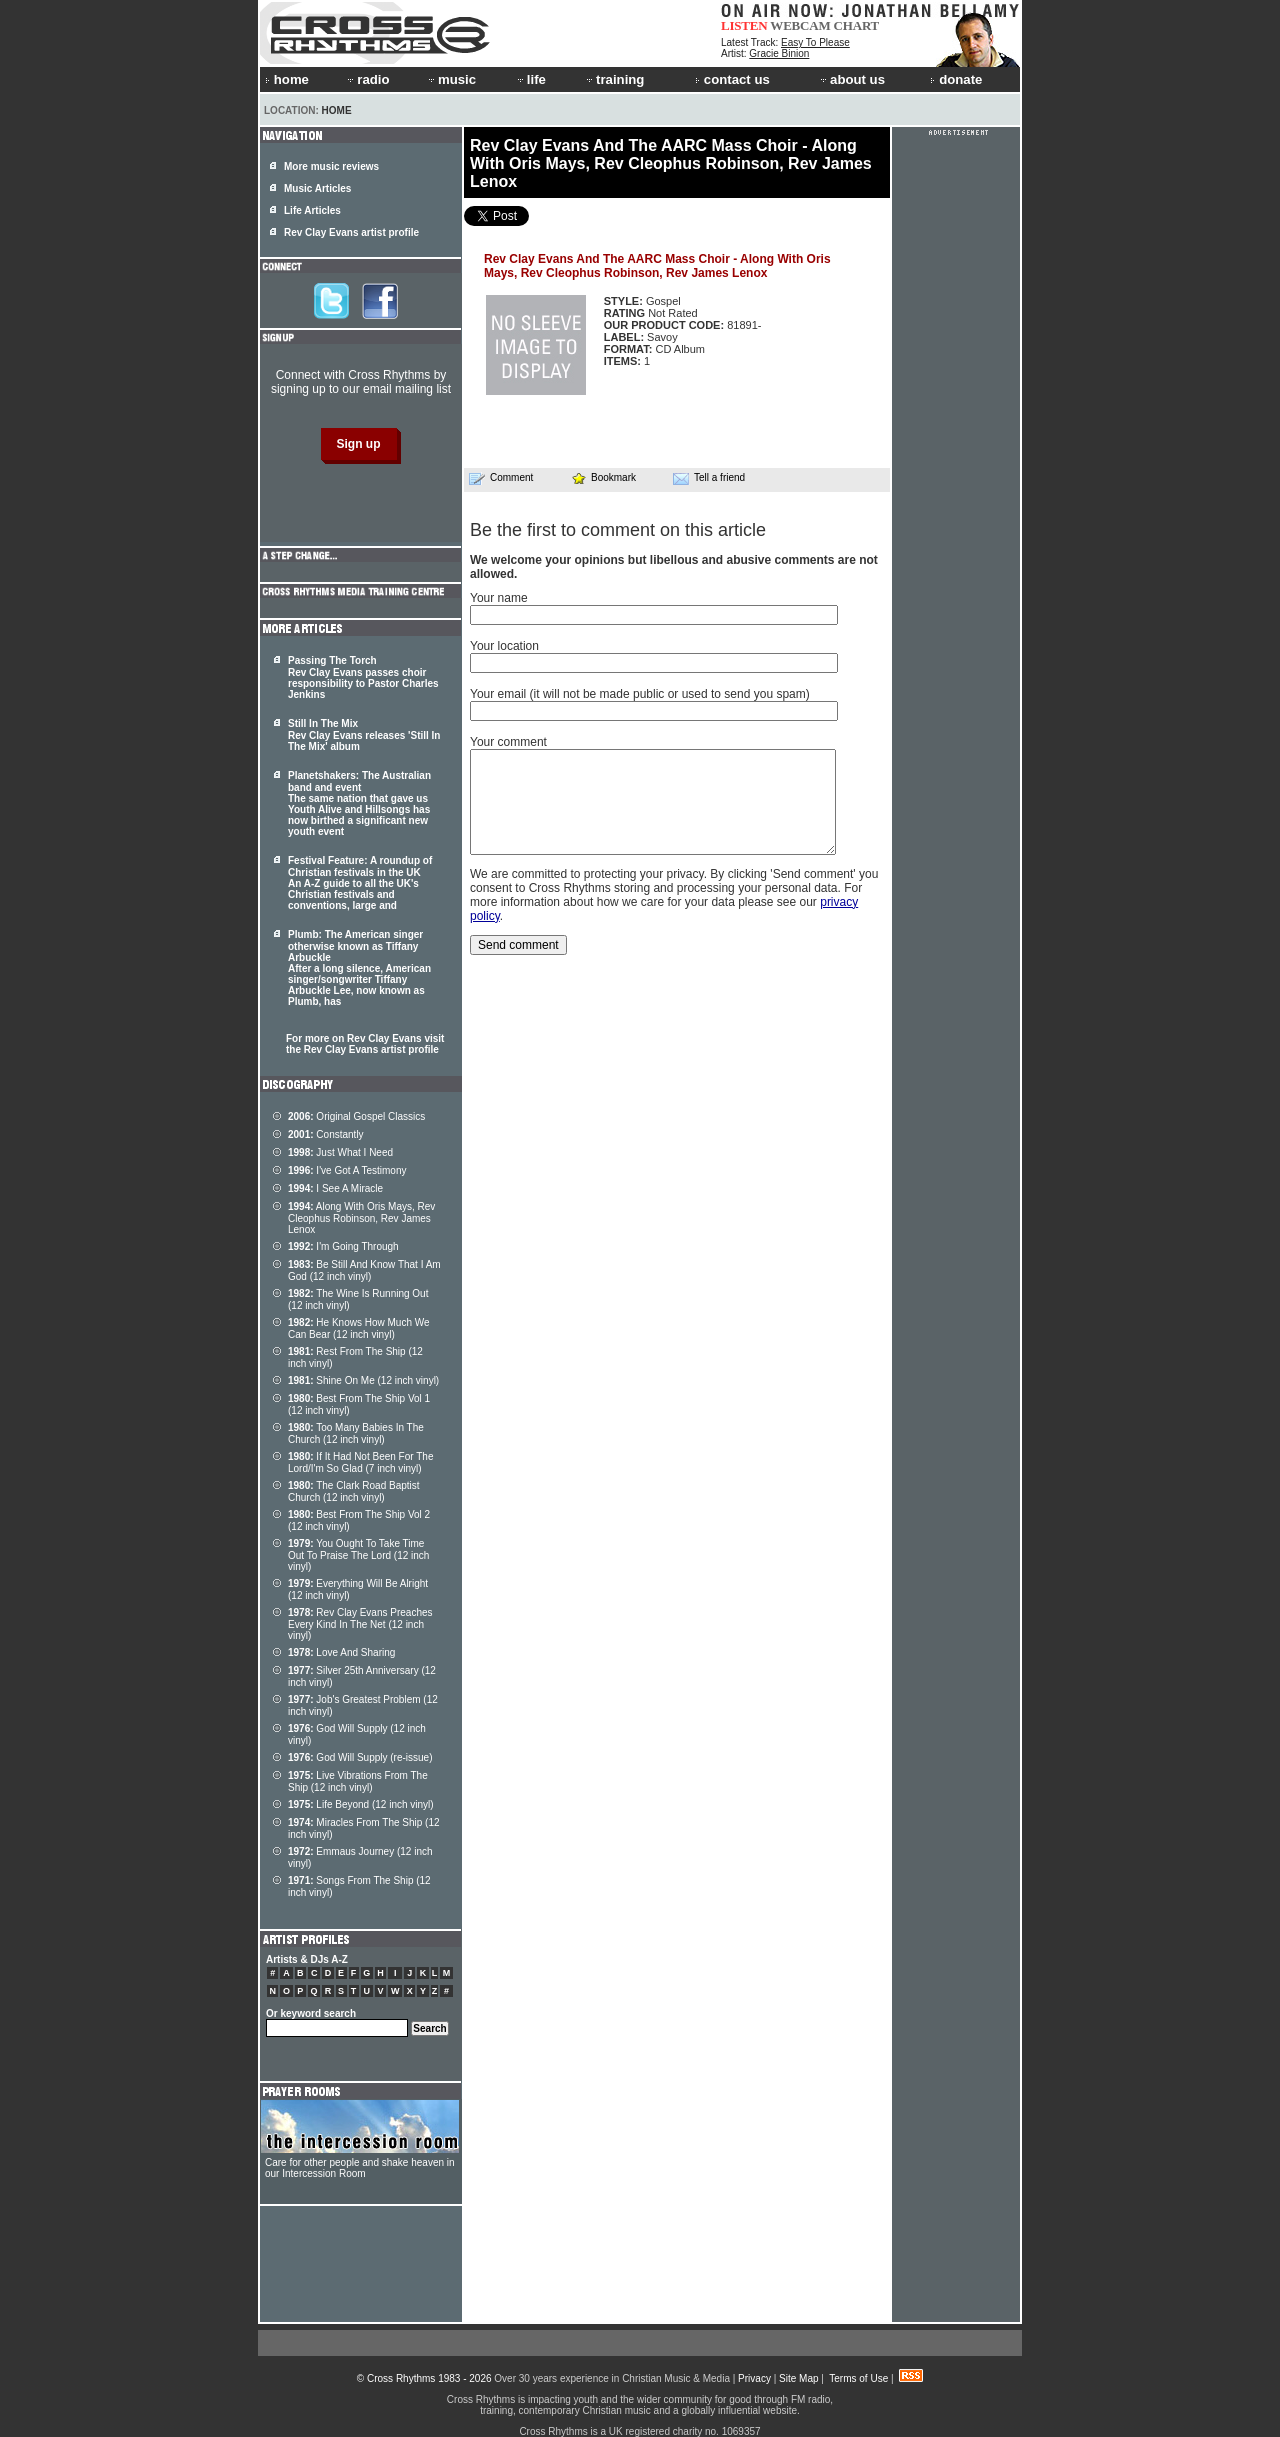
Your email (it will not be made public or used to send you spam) (640, 694)
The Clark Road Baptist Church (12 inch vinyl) (354, 1491)
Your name (499, 598)
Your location (504, 646)
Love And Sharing (341, 1652)
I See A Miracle (335, 1188)
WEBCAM (800, 25)
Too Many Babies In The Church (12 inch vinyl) (356, 1433)
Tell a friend (709, 478)
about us (851, 79)
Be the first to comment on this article (618, 530)
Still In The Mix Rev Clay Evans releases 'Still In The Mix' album (364, 735)
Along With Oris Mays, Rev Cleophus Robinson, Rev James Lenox (361, 1218)
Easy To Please (815, 42)
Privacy (754, 2378)
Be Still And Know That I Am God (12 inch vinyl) (364, 1270)
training (614, 79)
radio (367, 79)
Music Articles (317, 188)
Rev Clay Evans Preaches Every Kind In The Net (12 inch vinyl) (360, 1624)
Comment (501, 478)
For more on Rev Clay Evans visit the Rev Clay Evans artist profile (365, 1044)
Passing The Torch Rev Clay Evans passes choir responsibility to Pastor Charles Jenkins (363, 677)
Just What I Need (340, 1152)
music (451, 79)
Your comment (508, 742)
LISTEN (744, 25)
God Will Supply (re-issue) (360, 1757)
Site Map (798, 2378)
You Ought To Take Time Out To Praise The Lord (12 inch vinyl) (358, 1555)
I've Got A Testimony (347, 1170)
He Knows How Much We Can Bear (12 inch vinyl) (359, 1328)
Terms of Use (858, 2378)
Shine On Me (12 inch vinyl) (363, 1380)
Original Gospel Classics (356, 1116)
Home (337, 110)
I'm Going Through (343, 1246)
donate (956, 79)
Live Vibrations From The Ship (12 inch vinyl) (358, 1781)
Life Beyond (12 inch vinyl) (361, 1804)
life (530, 79)
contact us (732, 79)
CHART (857, 25)
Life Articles (312, 210)
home (287, 79)
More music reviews (331, 166)
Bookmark (603, 477)
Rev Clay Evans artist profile (351, 232)
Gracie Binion (779, 53)
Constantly (326, 1134)
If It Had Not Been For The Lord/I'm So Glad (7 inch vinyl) (360, 1462)
